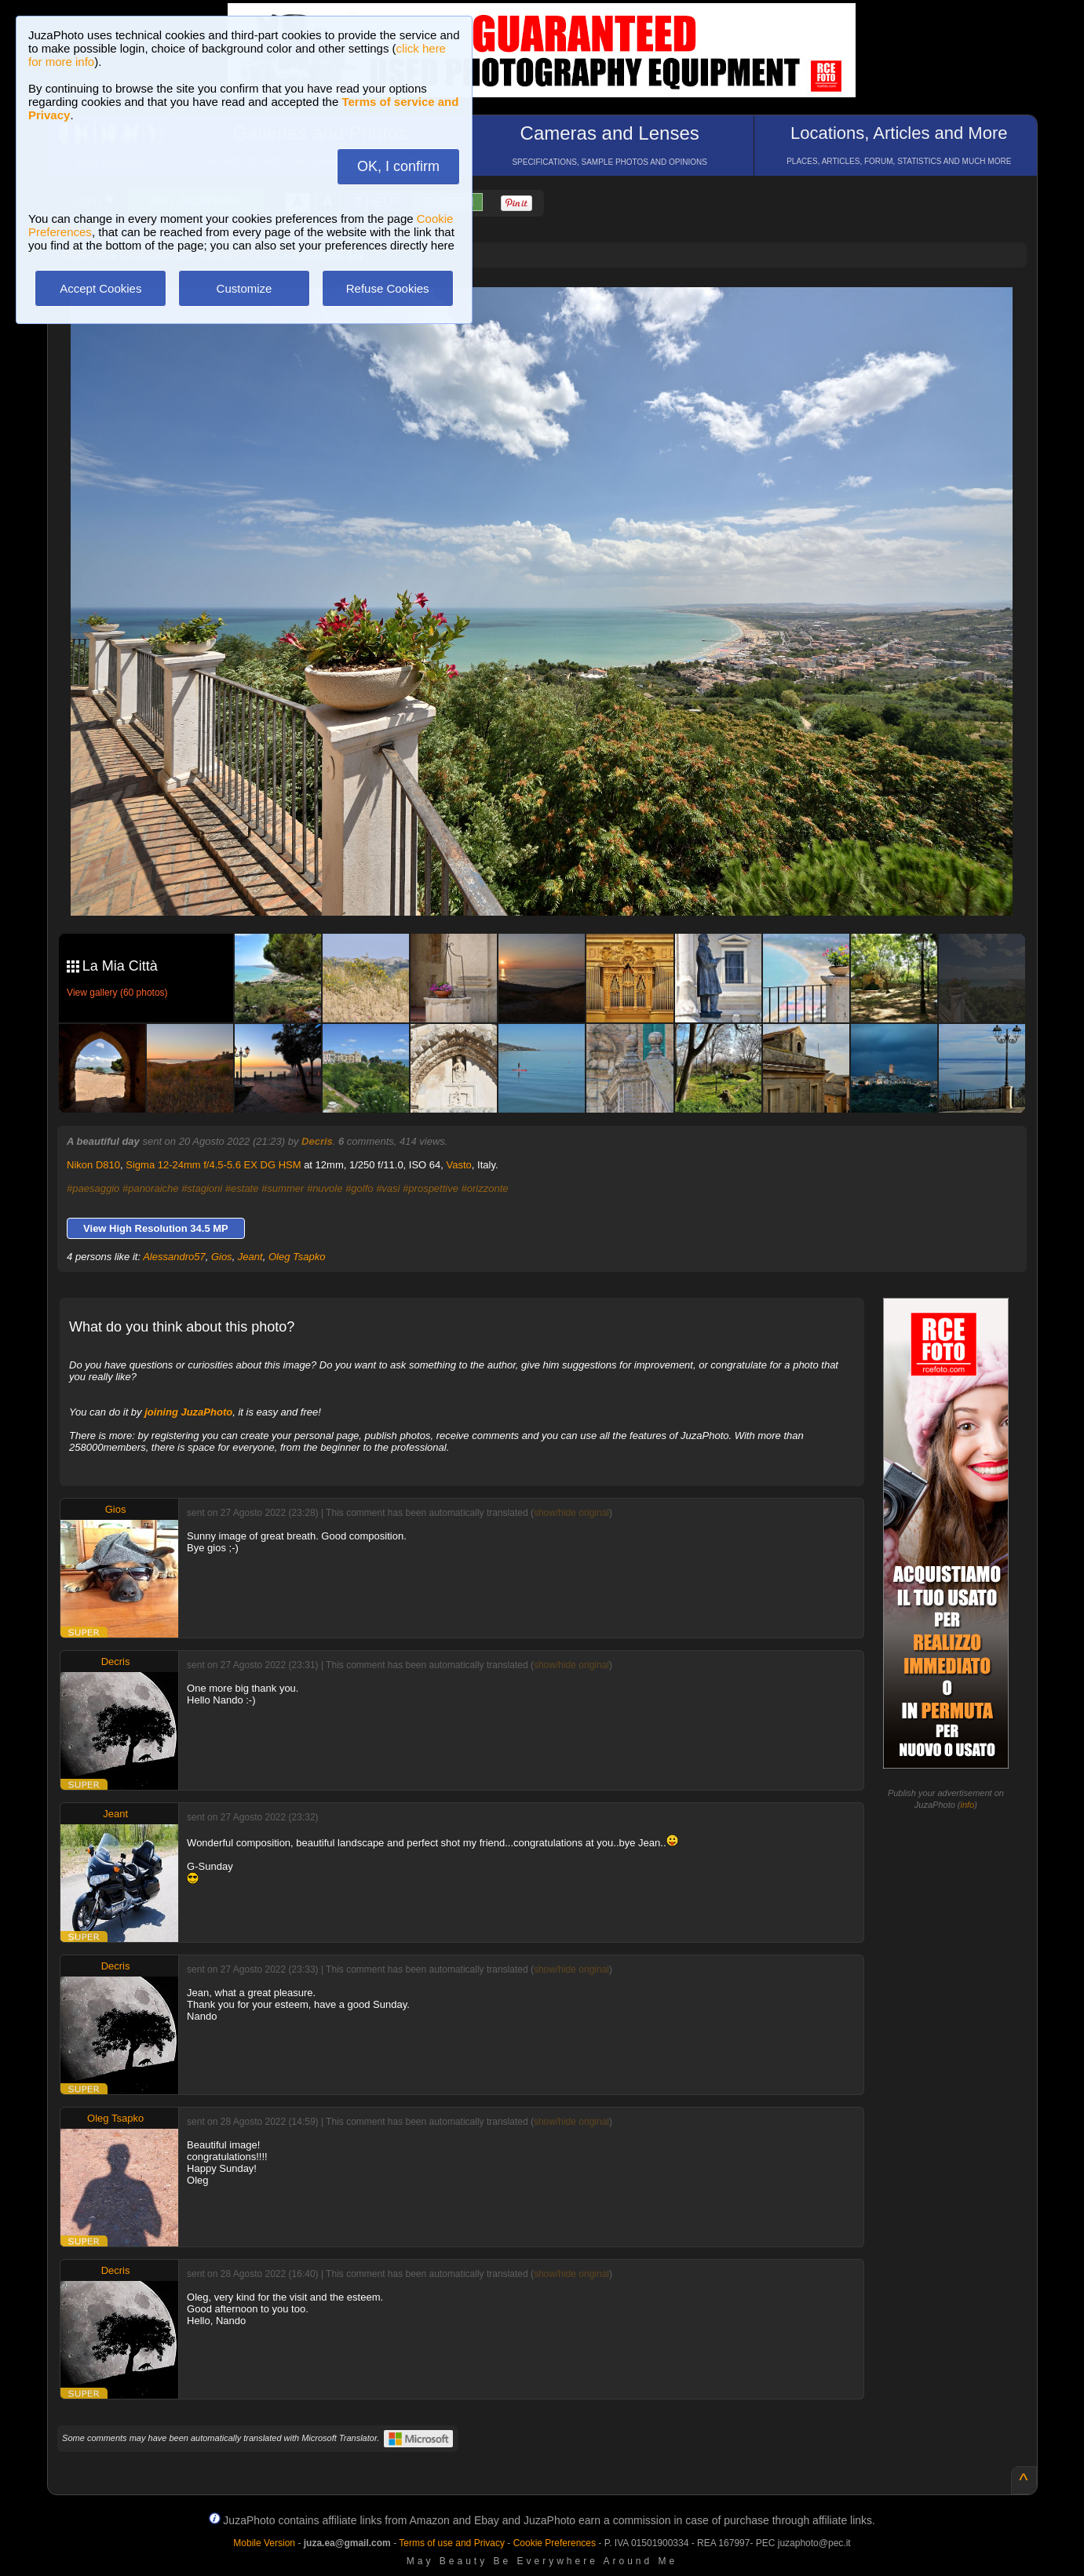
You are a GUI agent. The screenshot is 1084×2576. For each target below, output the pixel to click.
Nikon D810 (93, 1165)
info (968, 1804)
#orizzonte (485, 1188)
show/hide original (571, 1512)
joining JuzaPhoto (188, 1412)
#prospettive (430, 1188)
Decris (317, 1141)
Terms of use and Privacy (452, 2543)
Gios (221, 1256)
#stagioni (201, 1188)
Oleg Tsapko (297, 1256)
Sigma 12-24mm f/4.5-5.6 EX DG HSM (213, 1165)
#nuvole (325, 1188)
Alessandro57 (174, 1256)
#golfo (359, 1188)
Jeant (250, 1256)
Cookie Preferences (554, 2543)
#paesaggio (93, 1188)
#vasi (388, 1188)
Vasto (459, 1165)
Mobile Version (264, 2543)
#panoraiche (150, 1188)
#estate (242, 1188)
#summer (282, 1188)
